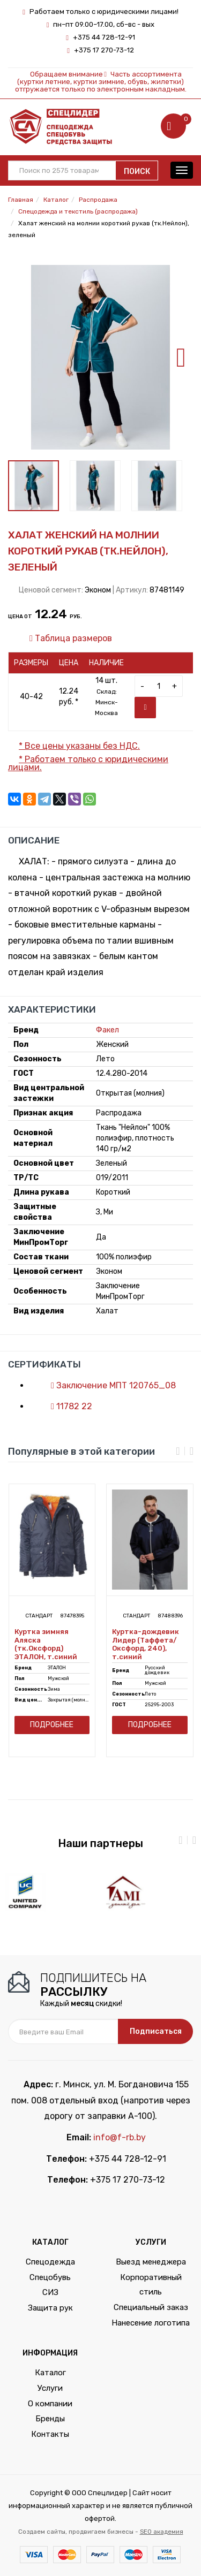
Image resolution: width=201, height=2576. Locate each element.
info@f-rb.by (119, 2137)
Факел (107, 1030)
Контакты (50, 2434)
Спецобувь (50, 2277)
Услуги (50, 2388)
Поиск (137, 171)
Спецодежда (50, 2262)
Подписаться (156, 2031)
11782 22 (66, 1406)
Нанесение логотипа (150, 2323)
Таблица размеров (65, 638)
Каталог (50, 2372)
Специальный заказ (151, 2307)
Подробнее (51, 1724)
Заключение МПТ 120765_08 (108, 1385)
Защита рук (50, 2308)
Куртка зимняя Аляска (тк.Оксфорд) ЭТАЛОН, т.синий (45, 1644)
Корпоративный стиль (151, 2285)
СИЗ (50, 2292)
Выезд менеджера (151, 2262)
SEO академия (161, 2531)
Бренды (50, 2418)
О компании (50, 2403)
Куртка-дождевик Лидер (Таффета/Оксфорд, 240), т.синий (145, 1644)
